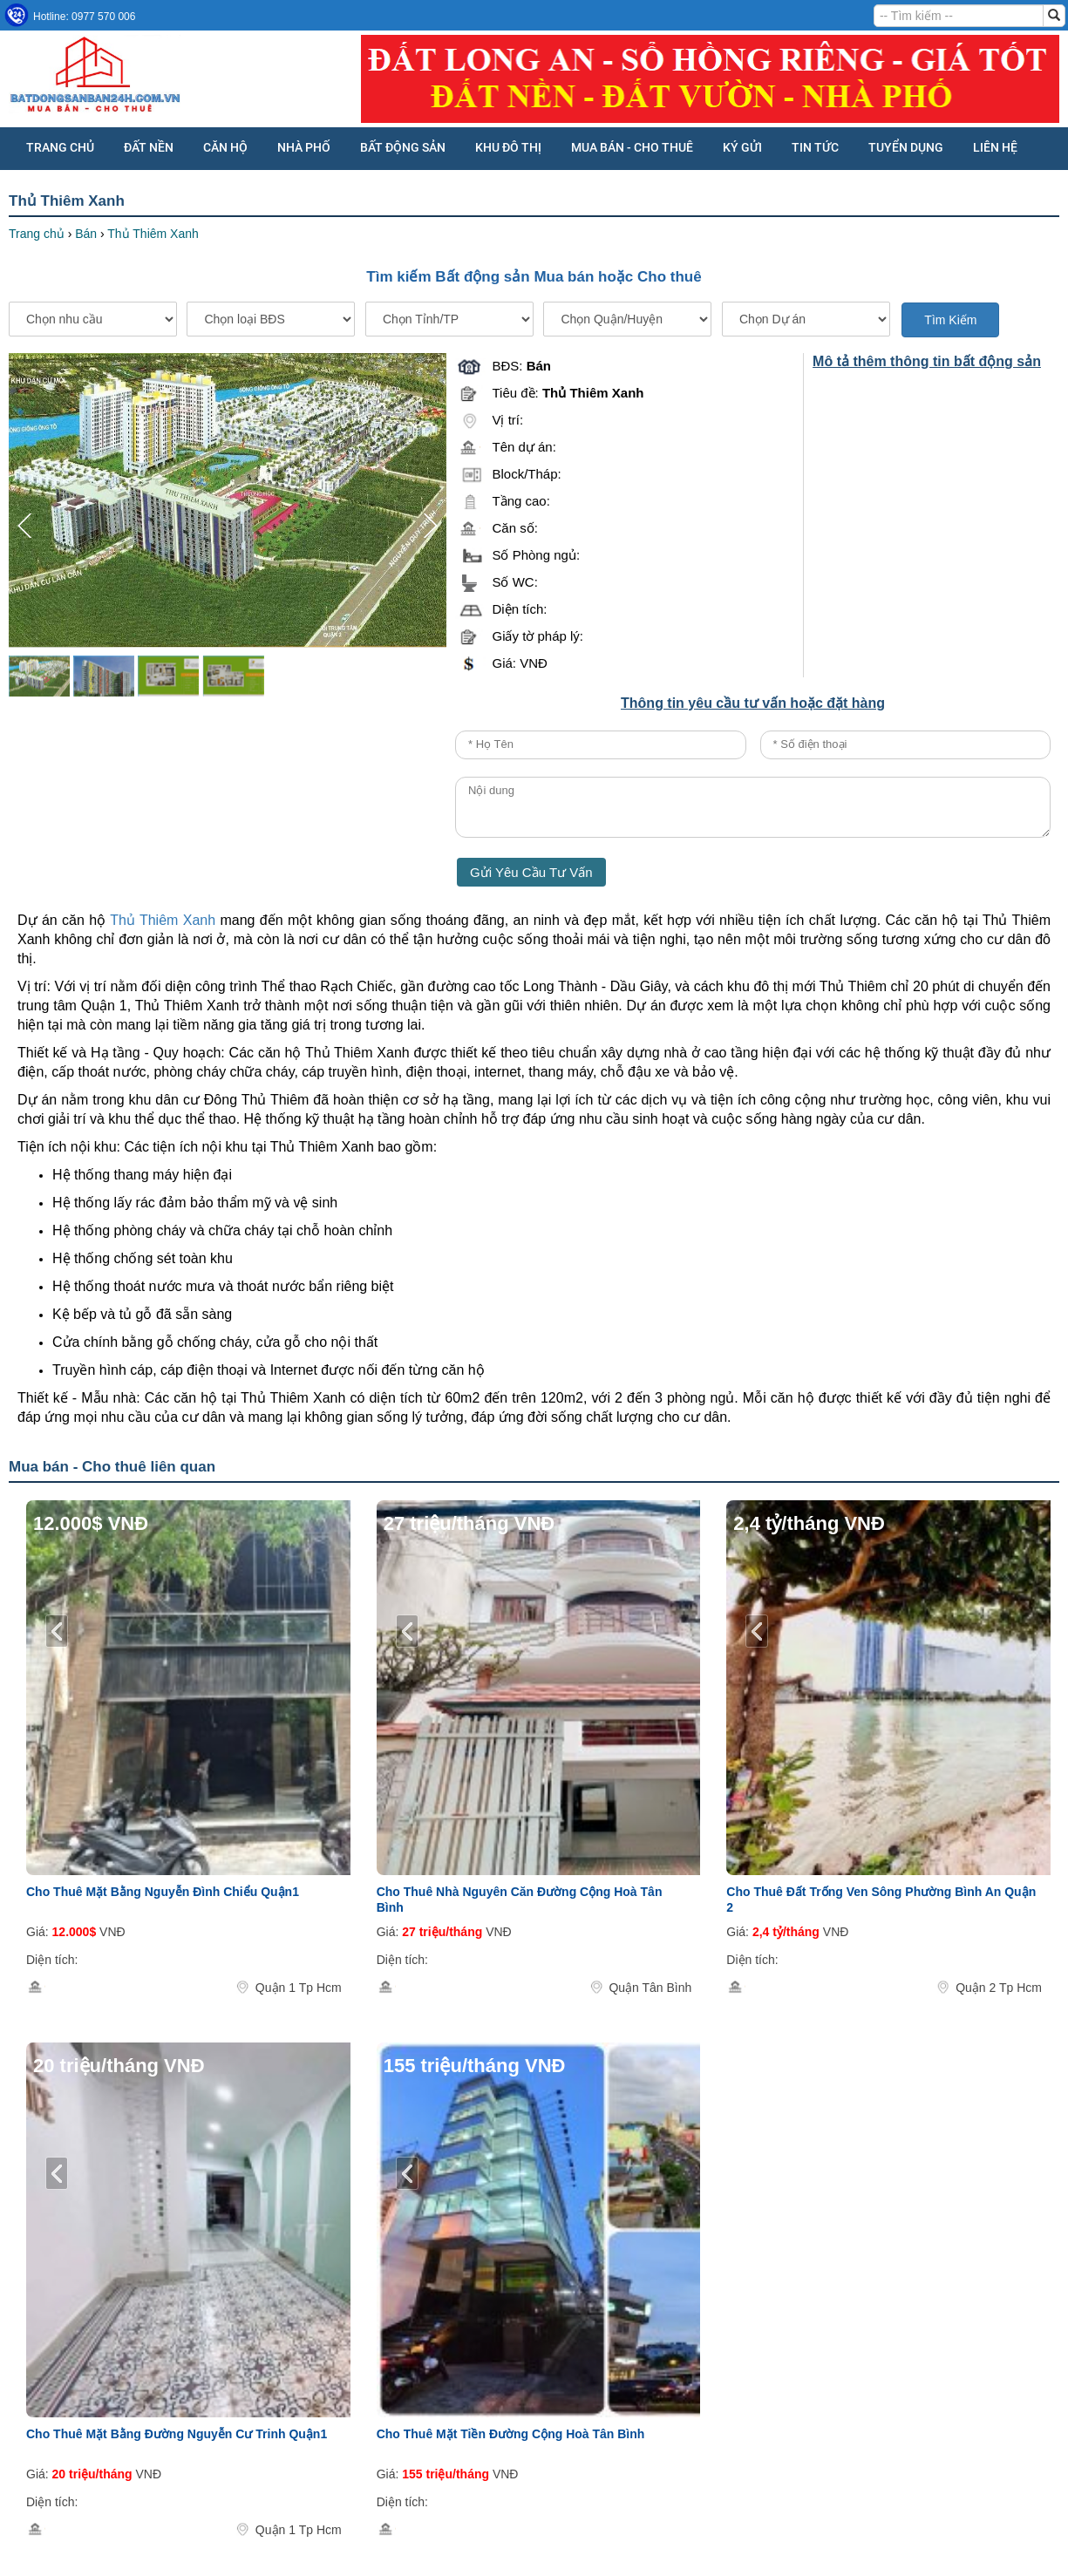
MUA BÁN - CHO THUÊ (632, 147)
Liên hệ (995, 147)
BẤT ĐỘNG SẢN (403, 147)
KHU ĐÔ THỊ (508, 147)
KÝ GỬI (742, 147)
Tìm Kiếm (950, 320)
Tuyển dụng (905, 147)
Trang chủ (60, 147)
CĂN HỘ (225, 147)
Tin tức (815, 147)
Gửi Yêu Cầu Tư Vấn (531, 872)
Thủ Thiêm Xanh (162, 920)
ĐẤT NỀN (148, 147)
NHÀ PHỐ (303, 147)
